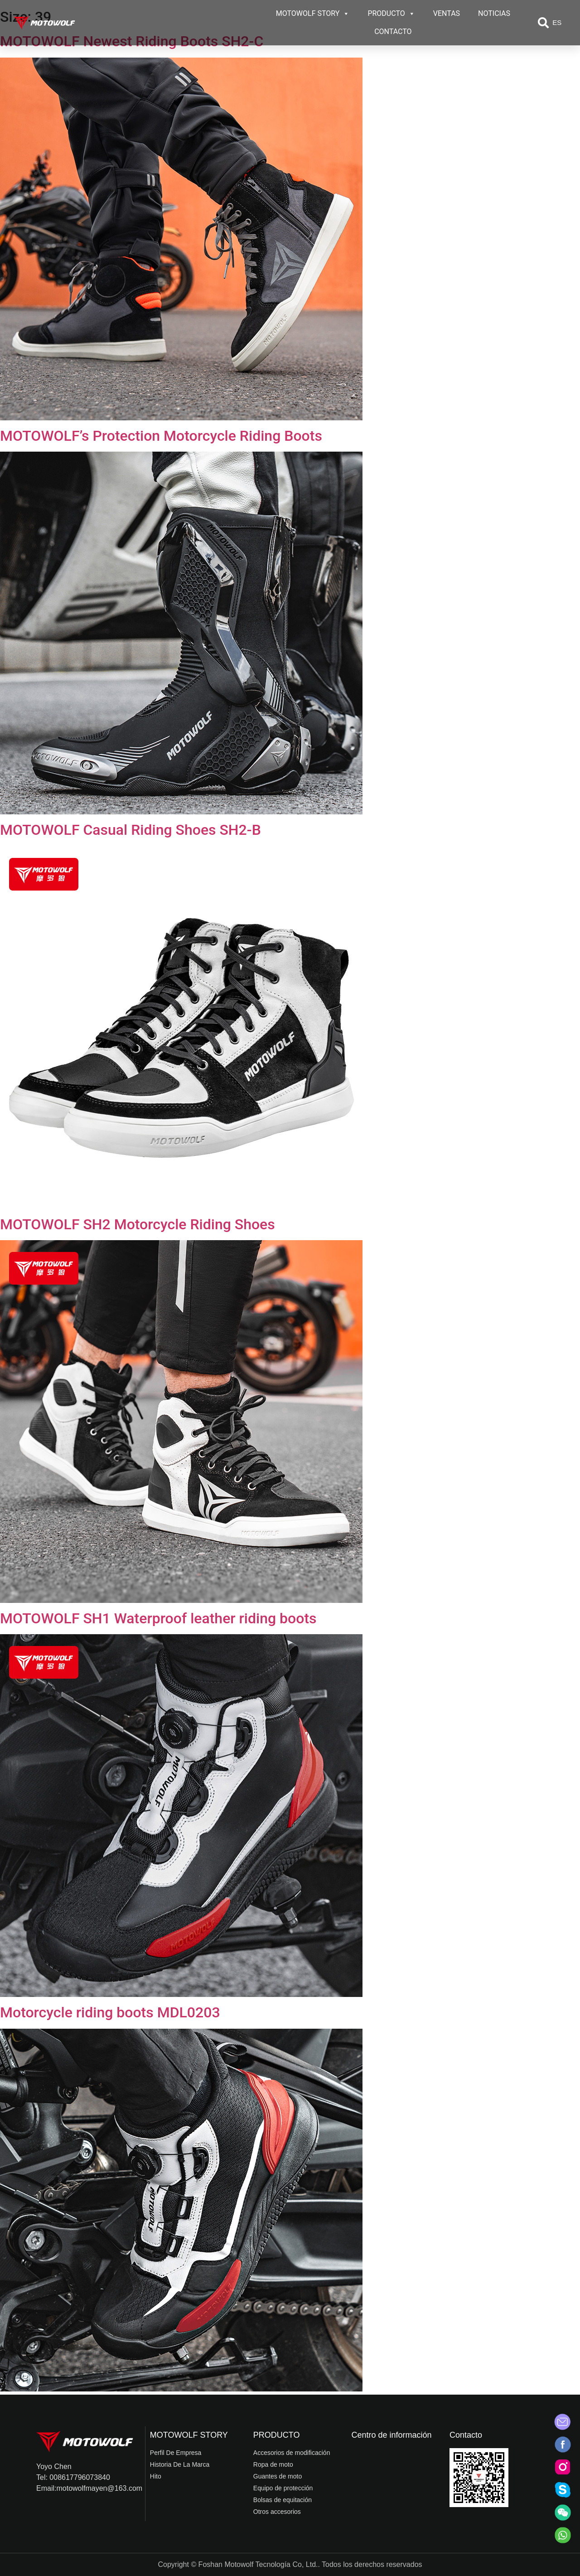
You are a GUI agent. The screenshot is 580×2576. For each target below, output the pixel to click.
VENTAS (446, 13)
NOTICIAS (494, 13)
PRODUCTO (391, 14)
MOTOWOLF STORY (313, 14)
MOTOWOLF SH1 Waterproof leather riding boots (158, 1618)
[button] (543, 23)
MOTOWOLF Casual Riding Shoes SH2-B (130, 829)
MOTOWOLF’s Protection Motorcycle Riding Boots (161, 435)
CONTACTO (392, 31)
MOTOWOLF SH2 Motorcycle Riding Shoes (137, 1224)
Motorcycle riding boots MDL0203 (110, 2012)
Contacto (466, 2435)
